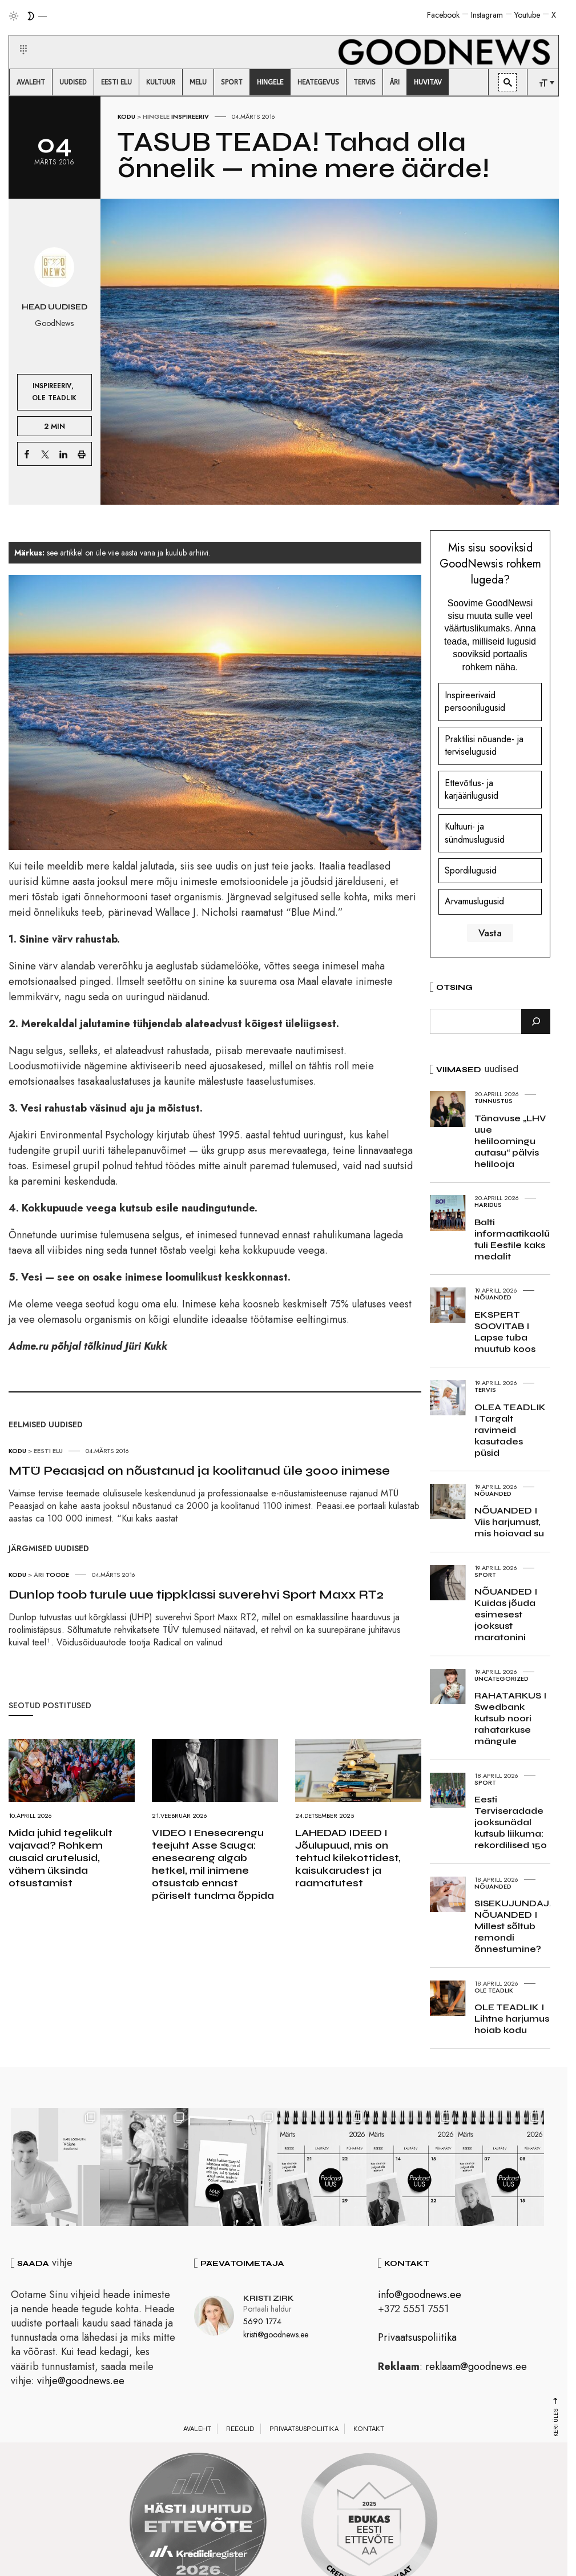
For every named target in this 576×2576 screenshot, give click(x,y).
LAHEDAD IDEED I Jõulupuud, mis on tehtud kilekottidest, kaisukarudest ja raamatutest (348, 1857)
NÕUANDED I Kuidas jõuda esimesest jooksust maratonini (505, 1614)
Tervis (485, 1389)
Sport (485, 1574)
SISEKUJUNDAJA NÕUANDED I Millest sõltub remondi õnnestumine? (515, 1926)
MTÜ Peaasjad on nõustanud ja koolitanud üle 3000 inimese (199, 1470)
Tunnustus (493, 1100)
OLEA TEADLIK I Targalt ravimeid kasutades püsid (510, 1430)
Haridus (488, 1204)
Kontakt (368, 2429)
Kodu (126, 116)
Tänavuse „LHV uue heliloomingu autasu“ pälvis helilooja (510, 1141)
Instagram (487, 15)
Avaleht (197, 2429)
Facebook (443, 15)
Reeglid (240, 2429)
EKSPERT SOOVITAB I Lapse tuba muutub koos (504, 1331)
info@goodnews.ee (419, 2294)
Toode (57, 1574)
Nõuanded (492, 1297)
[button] (16, 36)
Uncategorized (501, 1678)
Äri (39, 1574)
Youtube (527, 15)
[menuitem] (31, 82)
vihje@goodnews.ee (80, 2380)
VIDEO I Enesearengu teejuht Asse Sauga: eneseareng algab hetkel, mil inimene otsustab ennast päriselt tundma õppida (213, 1864)
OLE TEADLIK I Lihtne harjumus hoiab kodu (511, 2018)
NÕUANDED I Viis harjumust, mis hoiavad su (509, 1522)
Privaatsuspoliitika (417, 2337)
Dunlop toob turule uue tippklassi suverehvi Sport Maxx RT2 (196, 1594)
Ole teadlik (54, 397)
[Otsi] (535, 1021)
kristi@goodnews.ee (275, 2334)
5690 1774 (262, 2321)
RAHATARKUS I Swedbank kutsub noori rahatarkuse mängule (510, 1718)
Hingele (156, 116)
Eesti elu (48, 1450)
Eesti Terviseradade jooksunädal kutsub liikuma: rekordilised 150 (510, 1822)
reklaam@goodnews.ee (476, 2366)
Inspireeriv (190, 116)
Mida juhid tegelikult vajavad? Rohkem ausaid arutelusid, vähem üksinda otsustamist (60, 1857)
